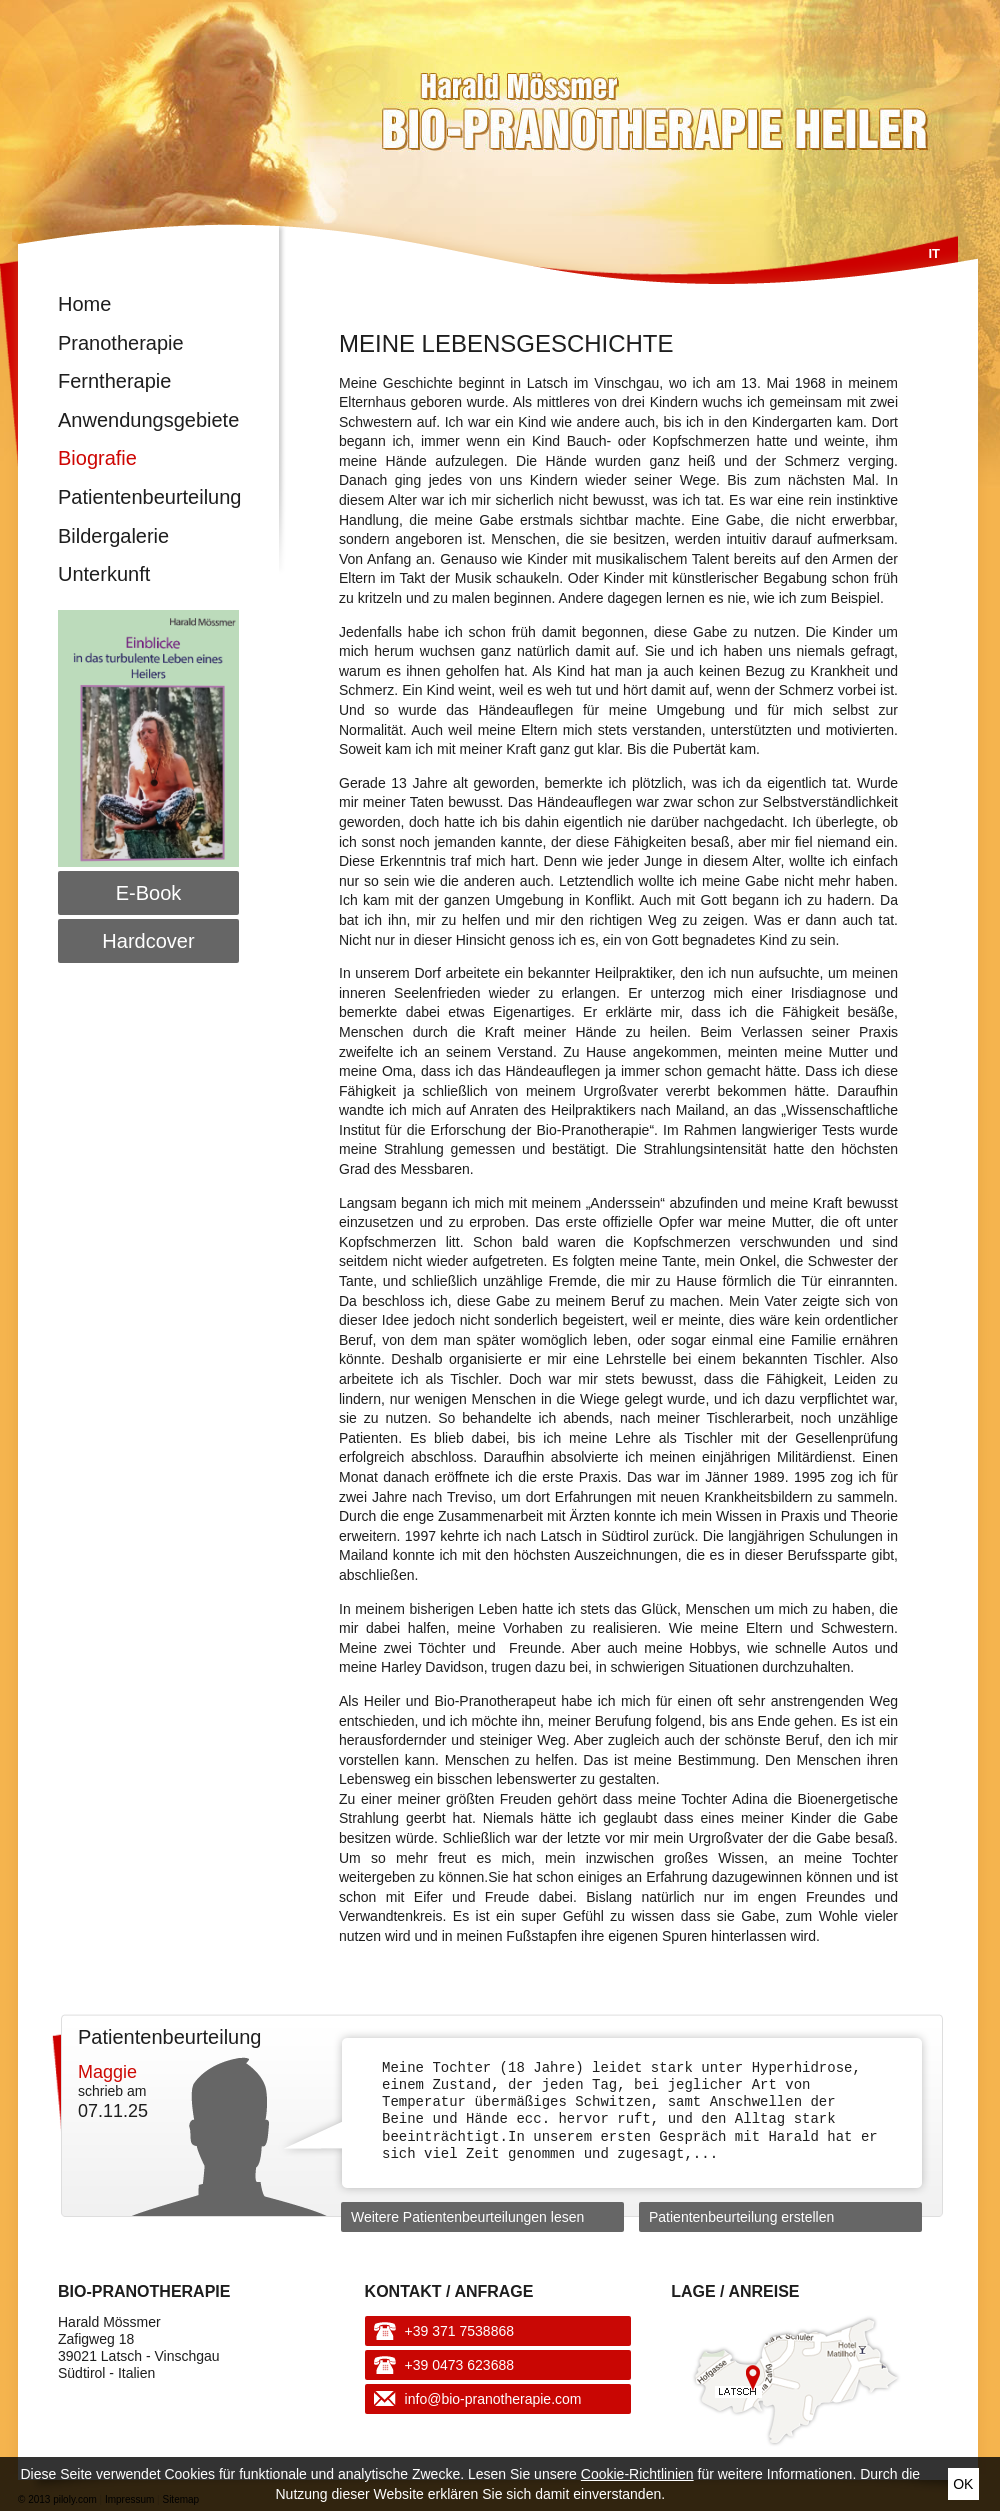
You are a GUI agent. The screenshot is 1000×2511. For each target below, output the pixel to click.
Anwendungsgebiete (148, 420)
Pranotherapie (121, 343)
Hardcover (148, 941)
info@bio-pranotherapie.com (493, 2399)
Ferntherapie (114, 381)
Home (84, 304)
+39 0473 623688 (459, 2365)
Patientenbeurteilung (148, 497)
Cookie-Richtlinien (637, 2474)
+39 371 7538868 (459, 2331)
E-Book (149, 893)
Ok (963, 2484)
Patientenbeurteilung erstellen (741, 2217)
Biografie (97, 458)
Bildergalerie (113, 536)
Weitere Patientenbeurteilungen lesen (467, 2217)
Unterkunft (104, 574)
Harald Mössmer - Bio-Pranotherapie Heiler (512, 102)
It (934, 253)
